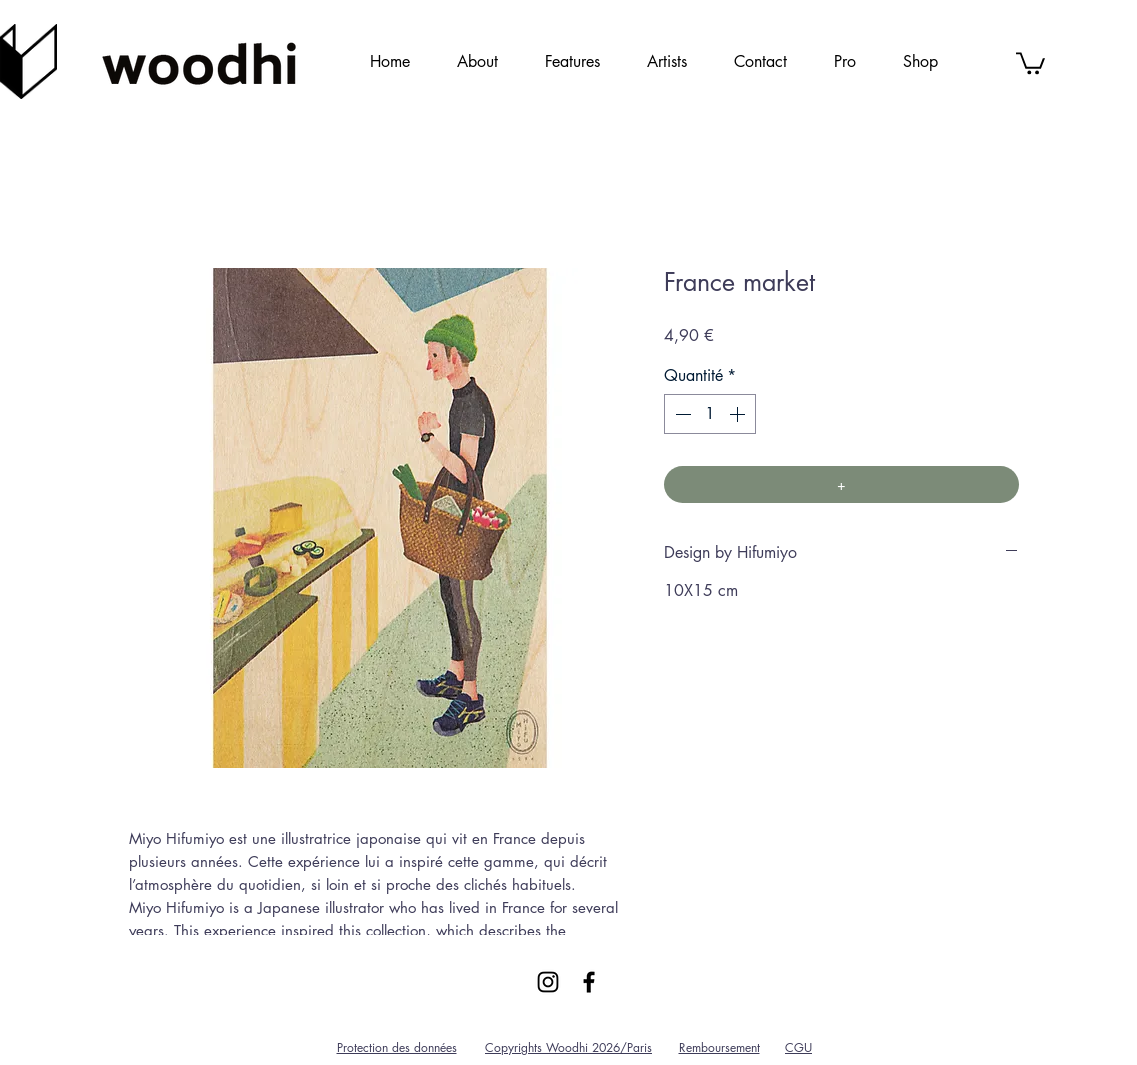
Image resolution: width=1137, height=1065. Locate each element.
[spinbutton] (710, 414)
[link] (1030, 62)
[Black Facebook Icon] (589, 982)
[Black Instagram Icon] (548, 982)
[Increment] (739, 414)
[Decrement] (681, 414)
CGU (798, 1047)
